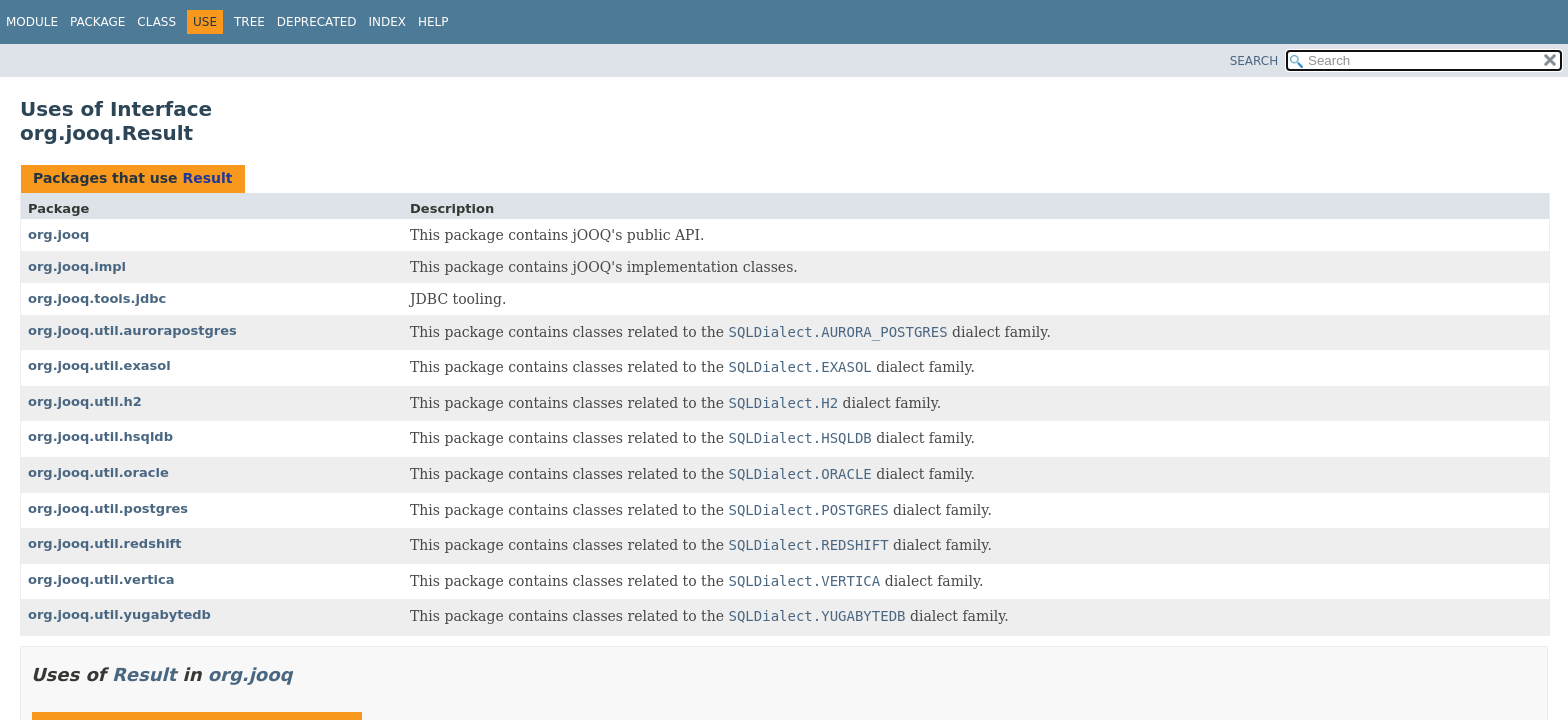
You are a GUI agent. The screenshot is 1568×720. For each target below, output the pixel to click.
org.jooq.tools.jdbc (97, 298)
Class (156, 22)
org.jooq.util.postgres (108, 508)
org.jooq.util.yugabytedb (119, 614)
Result (207, 178)
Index (388, 22)
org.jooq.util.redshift (105, 543)
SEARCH (1254, 61)
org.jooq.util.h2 (85, 401)
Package (97, 22)
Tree (249, 22)
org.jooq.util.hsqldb (100, 436)
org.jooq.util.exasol (99, 365)
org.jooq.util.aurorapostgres (132, 330)
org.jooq (58, 234)
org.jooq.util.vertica (101, 579)
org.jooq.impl (77, 266)
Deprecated (317, 22)
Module (32, 22)
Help (433, 22)
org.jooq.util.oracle (98, 472)
